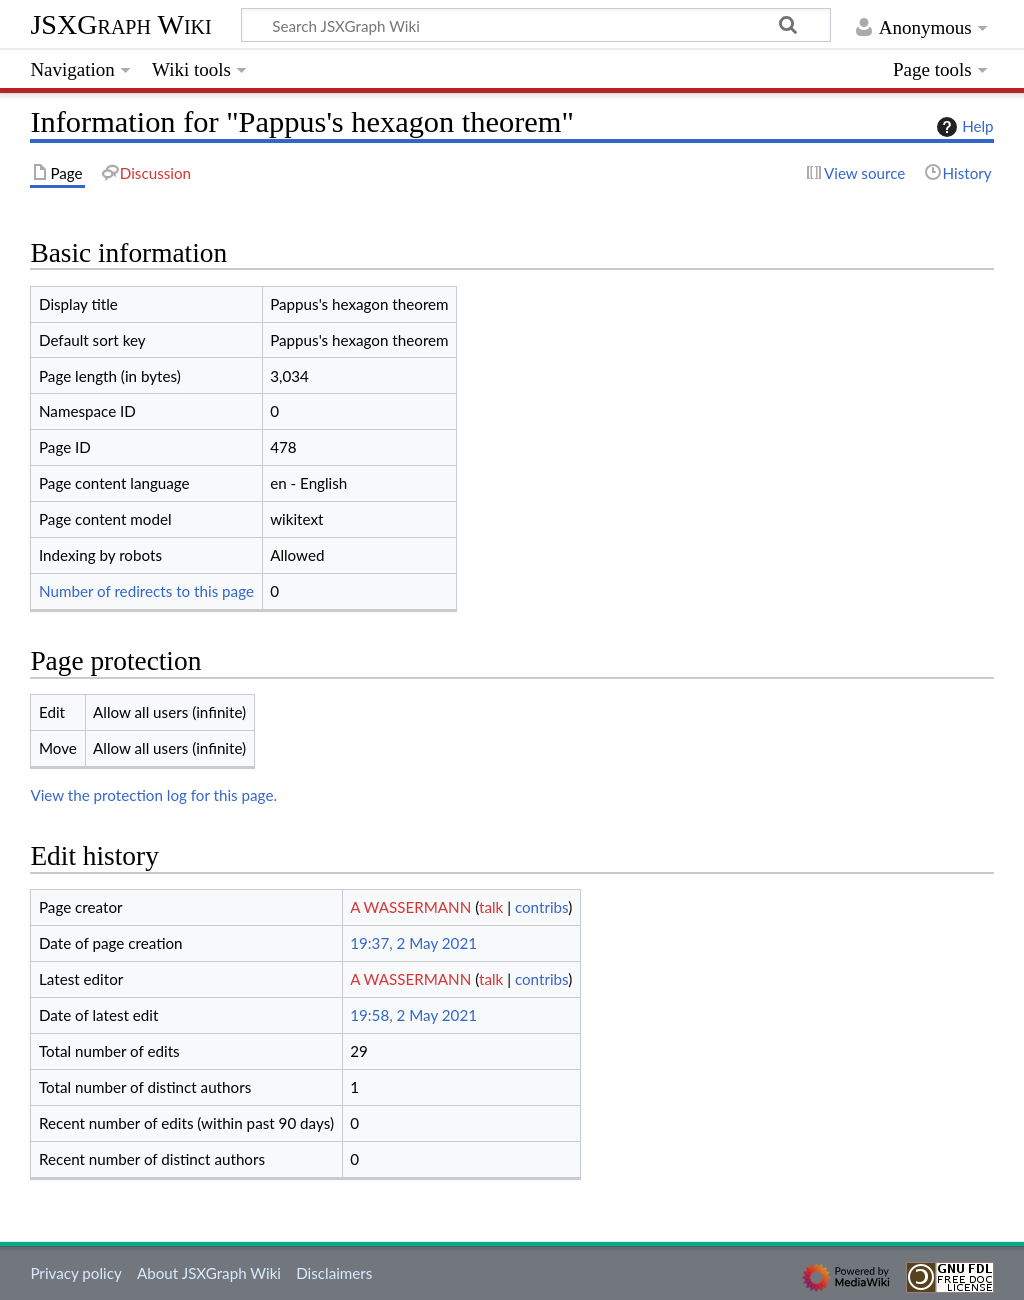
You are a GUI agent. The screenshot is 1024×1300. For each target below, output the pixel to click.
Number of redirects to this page (146, 591)
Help (962, 127)
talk (491, 907)
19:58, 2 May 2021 (413, 1015)
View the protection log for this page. (153, 795)
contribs (541, 907)
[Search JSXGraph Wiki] (536, 25)
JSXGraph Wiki (120, 24)
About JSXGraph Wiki (209, 1273)
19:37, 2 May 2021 (413, 943)
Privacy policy (75, 1273)
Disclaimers (334, 1273)
